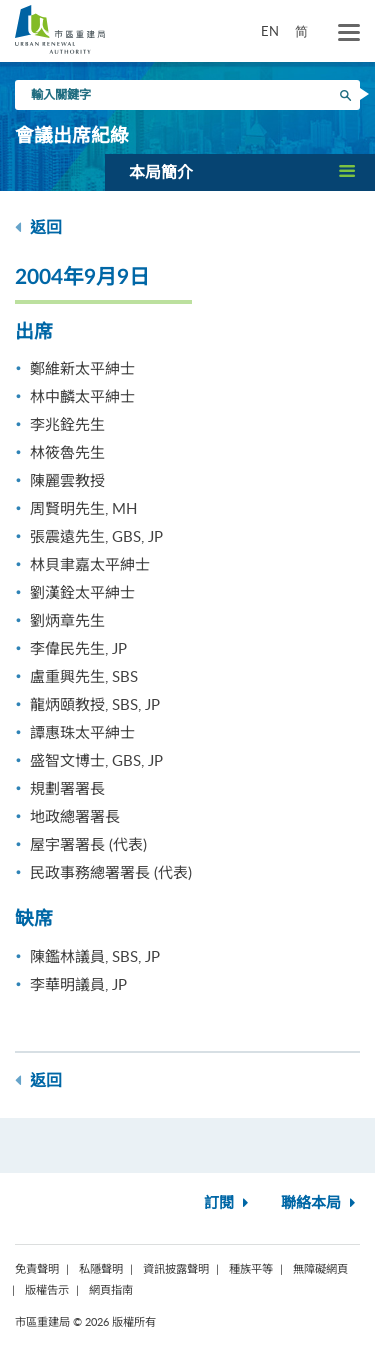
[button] (240, 172)
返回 (38, 227)
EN (270, 31)
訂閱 (228, 1203)
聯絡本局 (320, 1203)
